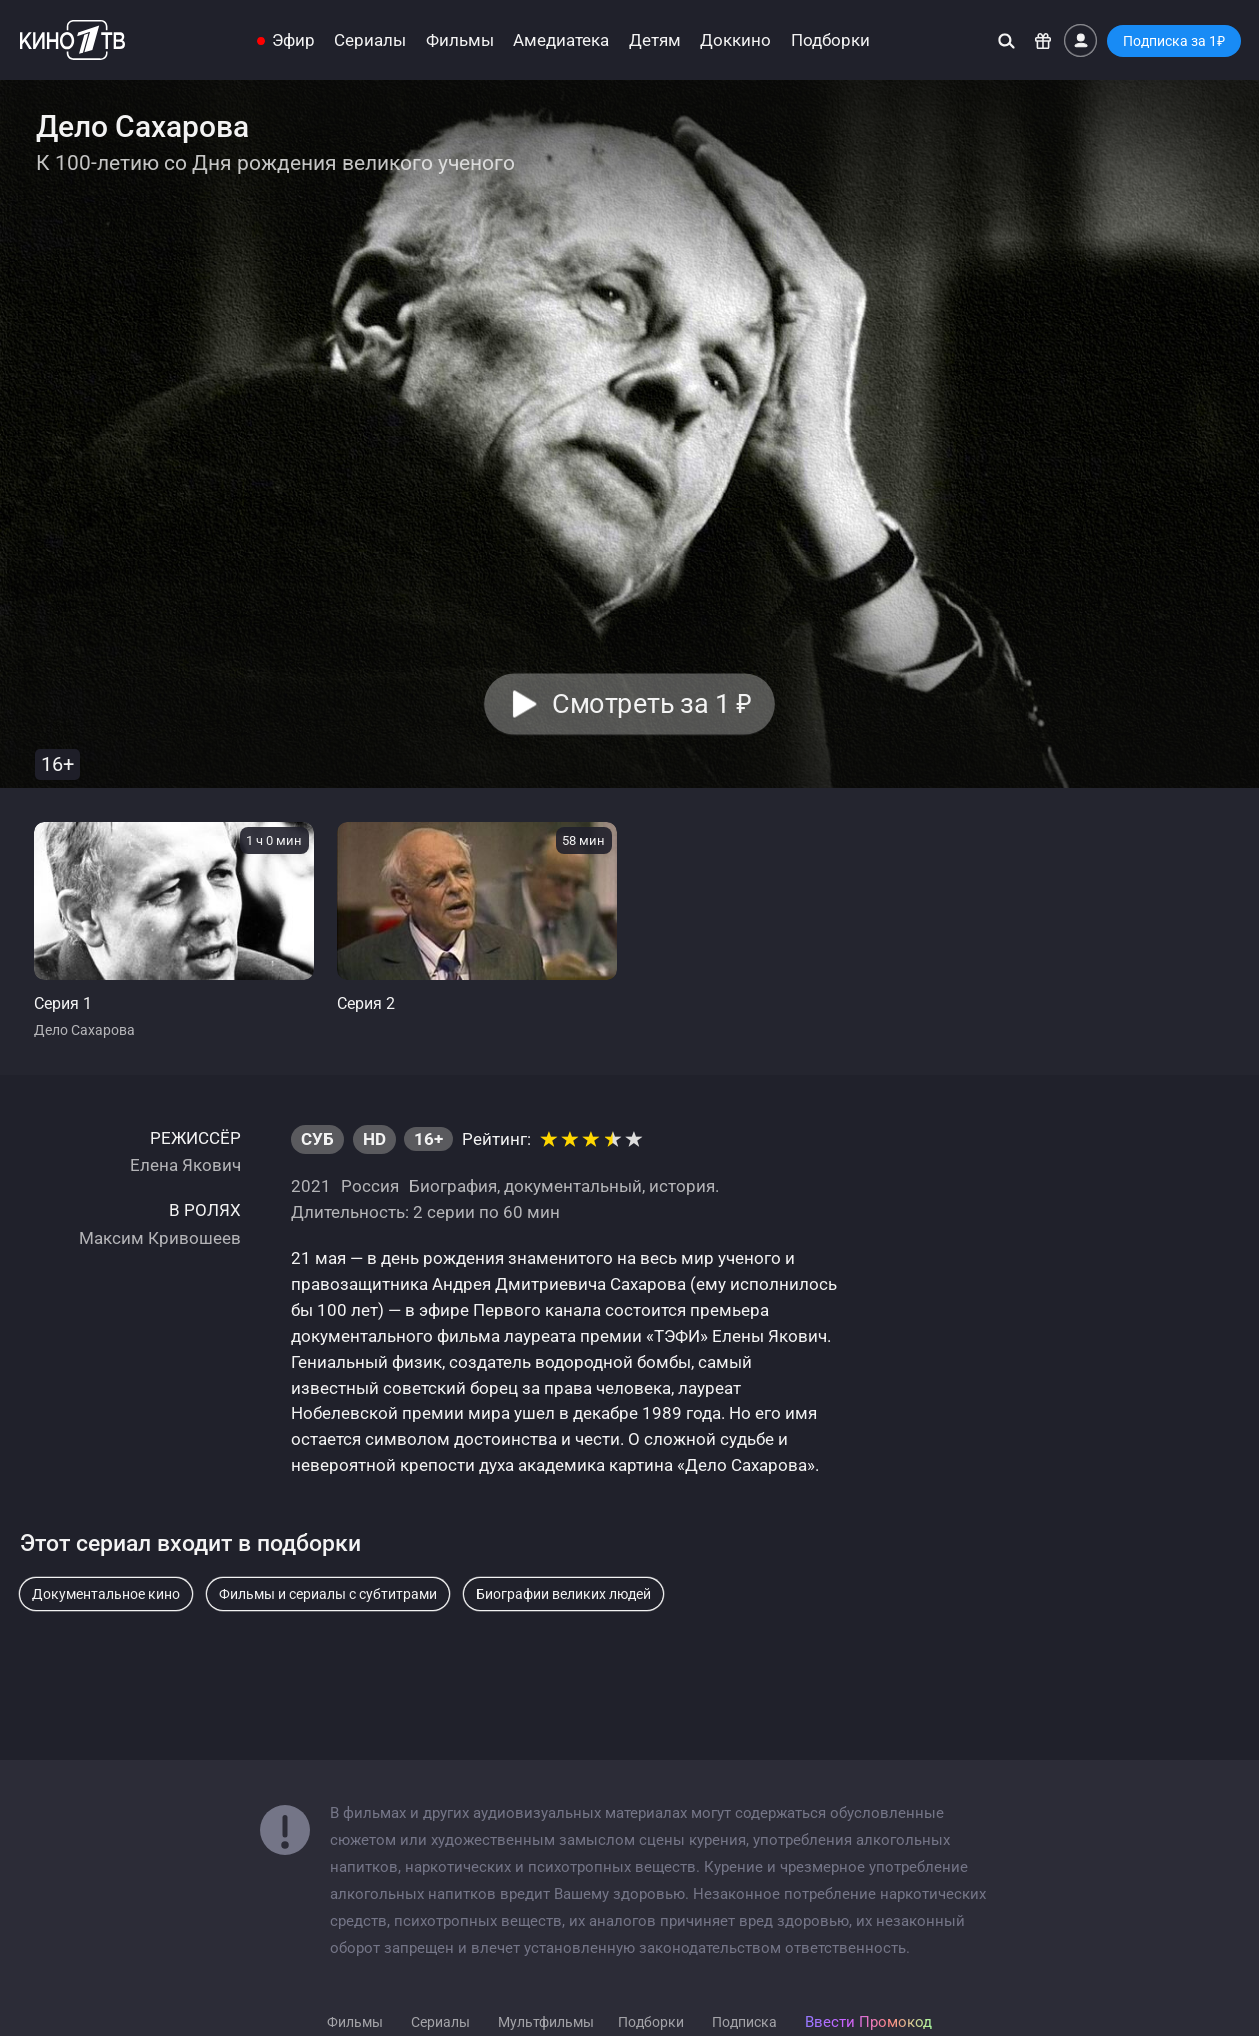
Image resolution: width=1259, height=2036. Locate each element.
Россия (370, 1186)
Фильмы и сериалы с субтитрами (328, 1594)
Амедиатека (561, 40)
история (682, 1186)
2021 (311, 1186)
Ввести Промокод (868, 2022)
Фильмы (460, 40)
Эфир (293, 40)
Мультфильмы (546, 2022)
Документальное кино (106, 1594)
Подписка (744, 2022)
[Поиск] (1006, 40)
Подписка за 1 (1174, 41)
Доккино (735, 40)
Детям (655, 40)
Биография (453, 1186)
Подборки (830, 40)
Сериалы (370, 40)
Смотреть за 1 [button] (652, 704)
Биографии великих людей (563, 1594)
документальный (573, 1186)
